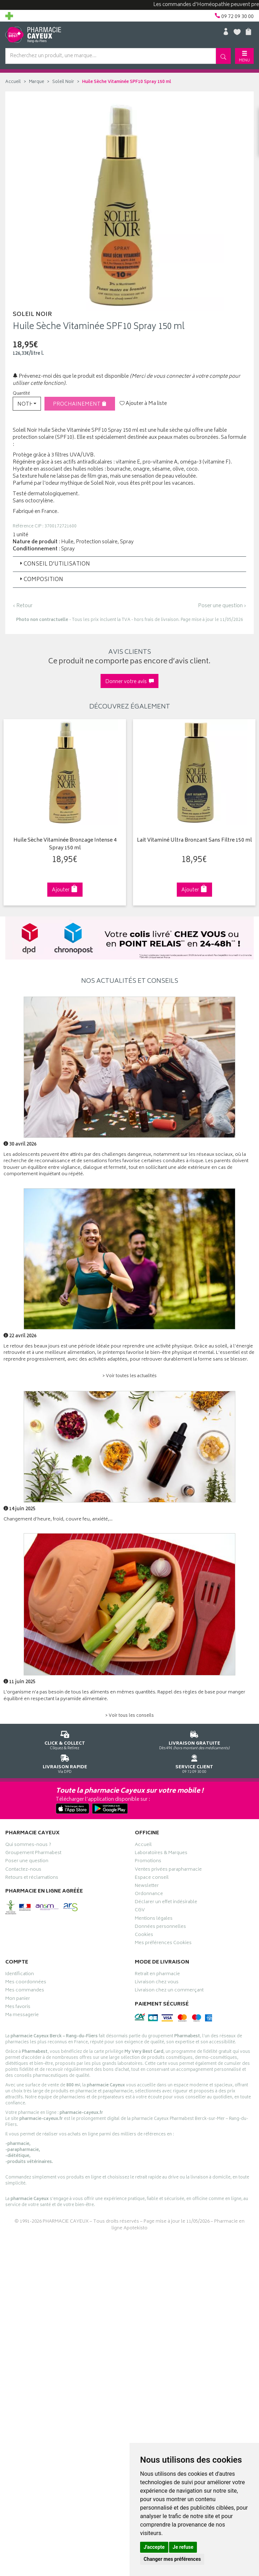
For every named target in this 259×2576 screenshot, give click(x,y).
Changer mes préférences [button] (172, 2559)
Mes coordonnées (25, 1982)
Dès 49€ (194, 1739)
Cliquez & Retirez (64, 1739)
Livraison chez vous (157, 1982)
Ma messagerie (22, 2015)
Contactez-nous (23, 1870)
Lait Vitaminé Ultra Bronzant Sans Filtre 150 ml (193, 841)
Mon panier (17, 1999)
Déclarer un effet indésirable (166, 1902)
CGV (140, 1910)
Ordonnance (149, 1894)
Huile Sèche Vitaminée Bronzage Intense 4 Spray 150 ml (64, 845)
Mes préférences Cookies (163, 1943)
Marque (36, 82)
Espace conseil (152, 1878)
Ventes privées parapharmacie (168, 1870)
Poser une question (26, 1861)
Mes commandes (24, 1991)
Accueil (13, 82)
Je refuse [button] (183, 2547)
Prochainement (80, 404)
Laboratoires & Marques (161, 1853)
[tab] (129, 564)
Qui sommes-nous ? (28, 1845)
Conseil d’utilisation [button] (54, 564)
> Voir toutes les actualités (129, 1376)
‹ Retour (22, 606)
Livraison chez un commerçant (169, 1991)
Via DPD (64, 1763)
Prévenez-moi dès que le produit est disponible (71, 376)
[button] (27, 404)
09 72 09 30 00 (194, 1763)
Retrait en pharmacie (157, 1974)
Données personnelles (160, 1927)
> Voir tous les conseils (129, 1716)
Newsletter (147, 1886)
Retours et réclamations (31, 1878)
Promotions (148, 1861)
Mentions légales (154, 1919)
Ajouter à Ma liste (143, 403)
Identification (19, 1974)
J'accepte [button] (154, 2547)
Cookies (144, 1935)
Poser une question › (222, 606)
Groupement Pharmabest (33, 1853)
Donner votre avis (129, 681)
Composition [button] (40, 580)
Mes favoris (17, 2007)
